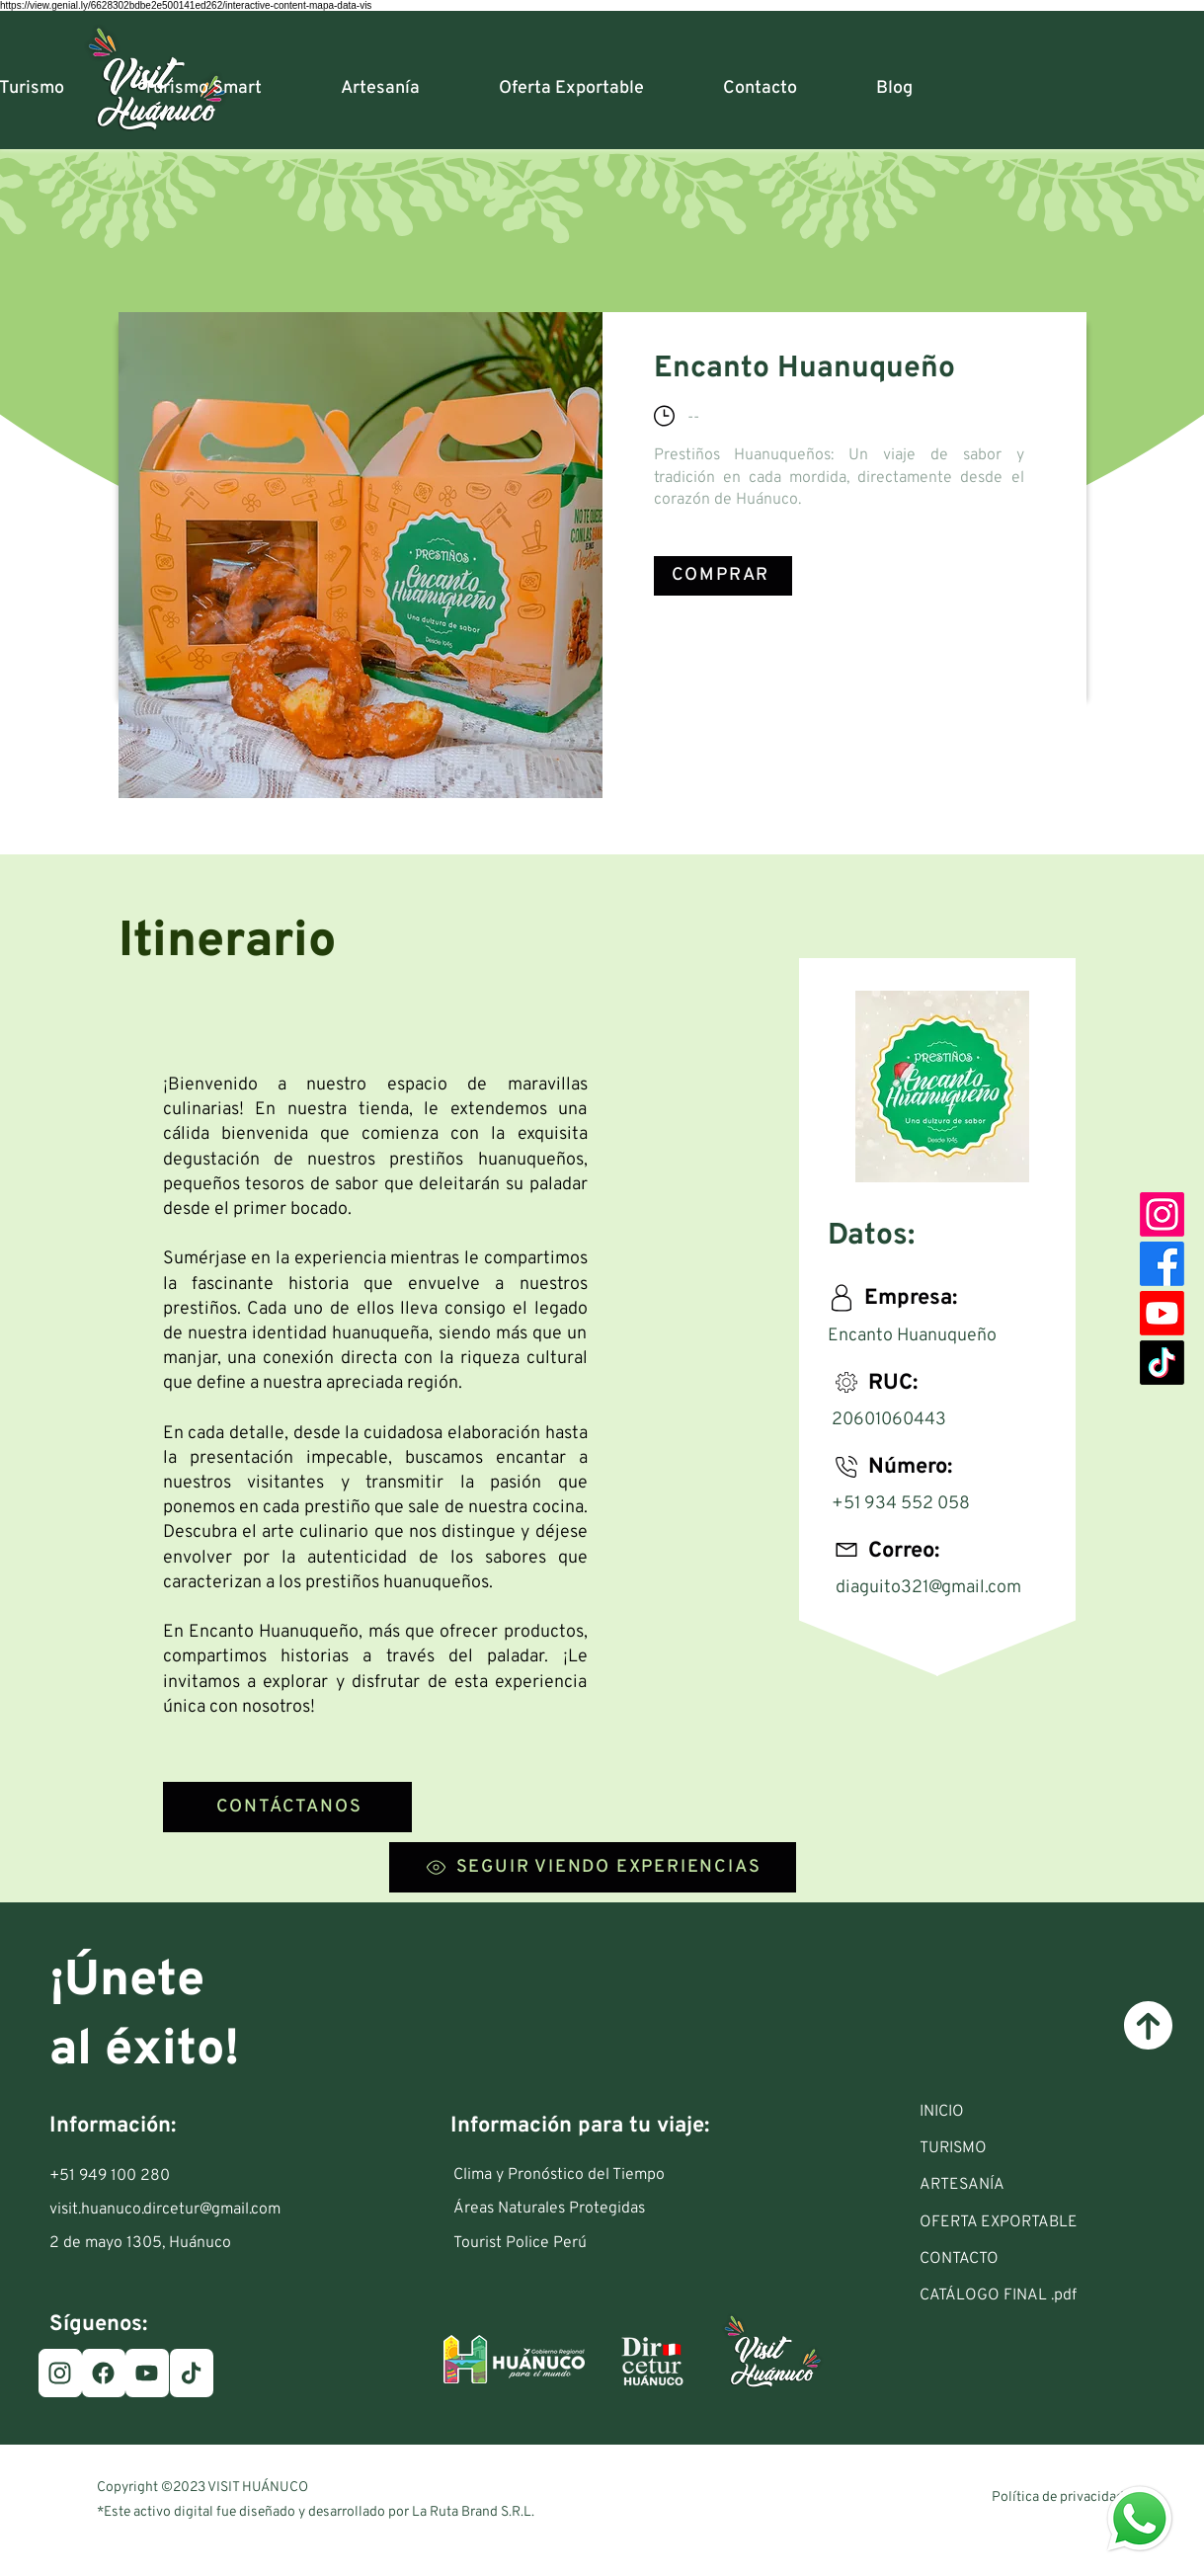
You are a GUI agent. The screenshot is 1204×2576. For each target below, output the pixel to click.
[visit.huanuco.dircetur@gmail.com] (169, 2209)
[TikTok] (1162, 1362)
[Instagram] (1162, 1214)
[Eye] (1139, 2518)
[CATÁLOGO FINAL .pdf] (1031, 2295)
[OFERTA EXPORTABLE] (1031, 2222)
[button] (1031, 2148)
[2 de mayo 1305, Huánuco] (150, 2243)
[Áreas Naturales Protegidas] (564, 2208)
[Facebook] (1162, 1264)
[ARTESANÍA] (1031, 2185)
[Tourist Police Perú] (564, 2243)
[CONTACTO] (1031, 2259)
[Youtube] (1162, 1313)
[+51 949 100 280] (123, 2176)
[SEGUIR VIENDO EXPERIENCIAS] (592, 1867)
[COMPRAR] (723, 576)
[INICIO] (1031, 2112)
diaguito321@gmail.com (928, 1587)
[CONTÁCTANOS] (287, 1807)
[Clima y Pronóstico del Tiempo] (564, 2175)
